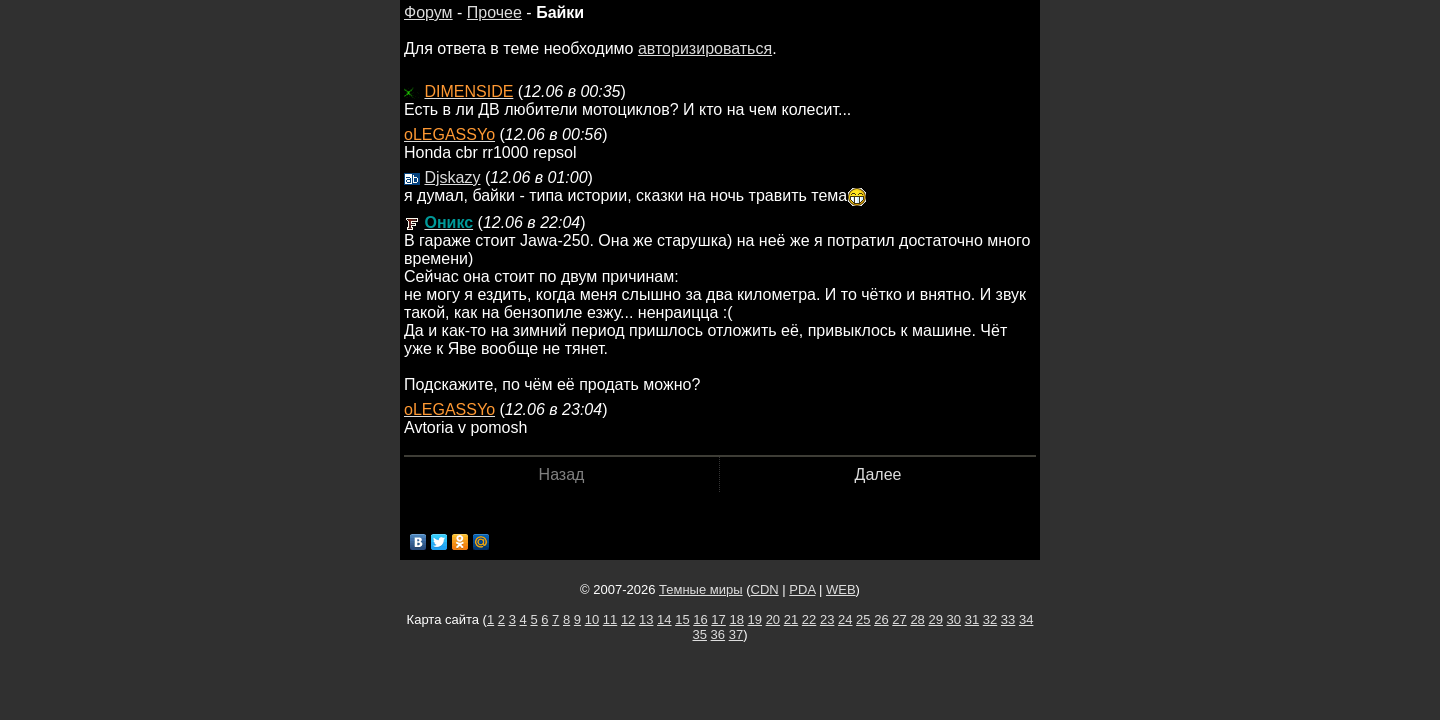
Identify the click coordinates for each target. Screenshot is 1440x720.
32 (990, 619)
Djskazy (452, 177)
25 (863, 619)
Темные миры (701, 589)
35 (700, 634)
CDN (765, 589)
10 (592, 619)
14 (664, 619)
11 (610, 619)
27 (899, 619)
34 (1026, 619)
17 (718, 619)
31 (972, 619)
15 (682, 619)
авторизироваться (705, 48)
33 (1008, 619)
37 (736, 634)
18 (736, 619)
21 (791, 619)
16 (700, 619)
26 (881, 619)
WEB (841, 589)
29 (935, 619)
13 (646, 619)
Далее (878, 474)
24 (845, 619)
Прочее (494, 12)
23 (827, 619)
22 (809, 619)
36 (718, 634)
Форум (428, 12)
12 (628, 619)
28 (917, 619)
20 (773, 619)
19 (755, 619)
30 (954, 619)
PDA (802, 589)
